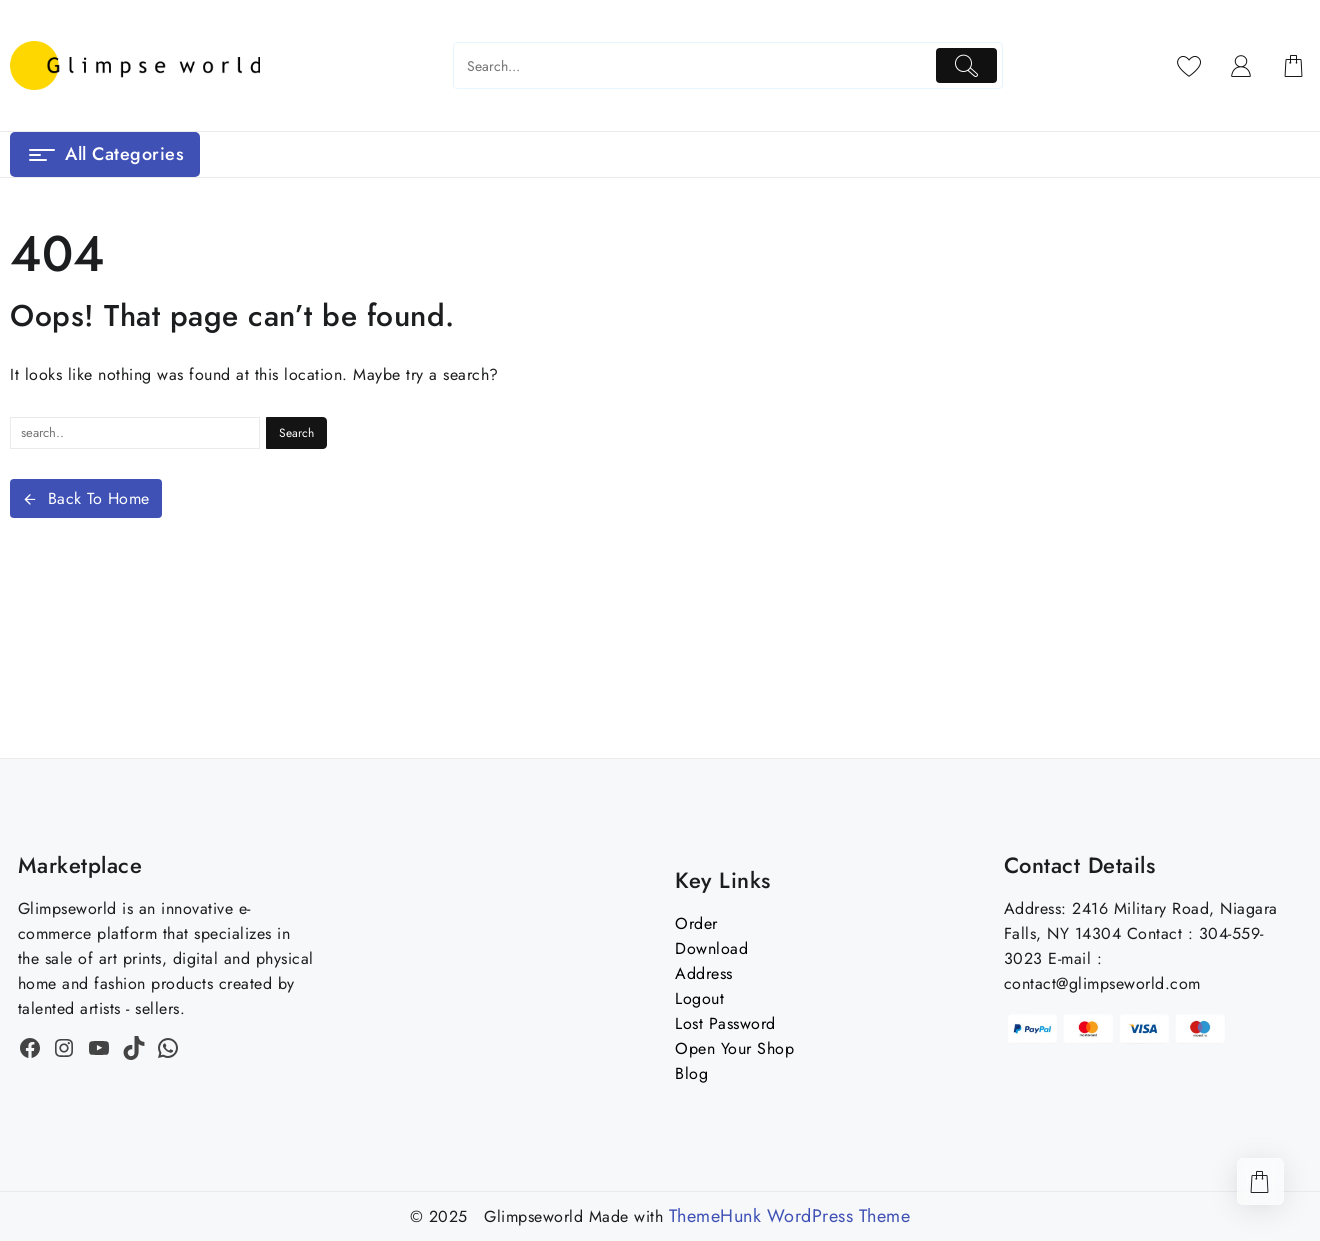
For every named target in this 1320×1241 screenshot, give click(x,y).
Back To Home (86, 498)
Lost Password (725, 1023)
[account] (1241, 66)
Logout (699, 998)
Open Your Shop (734, 1048)
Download (711, 948)
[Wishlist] (1189, 66)
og (698, 1073)
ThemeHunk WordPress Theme (790, 1216)
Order (696, 923)
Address (704, 973)
